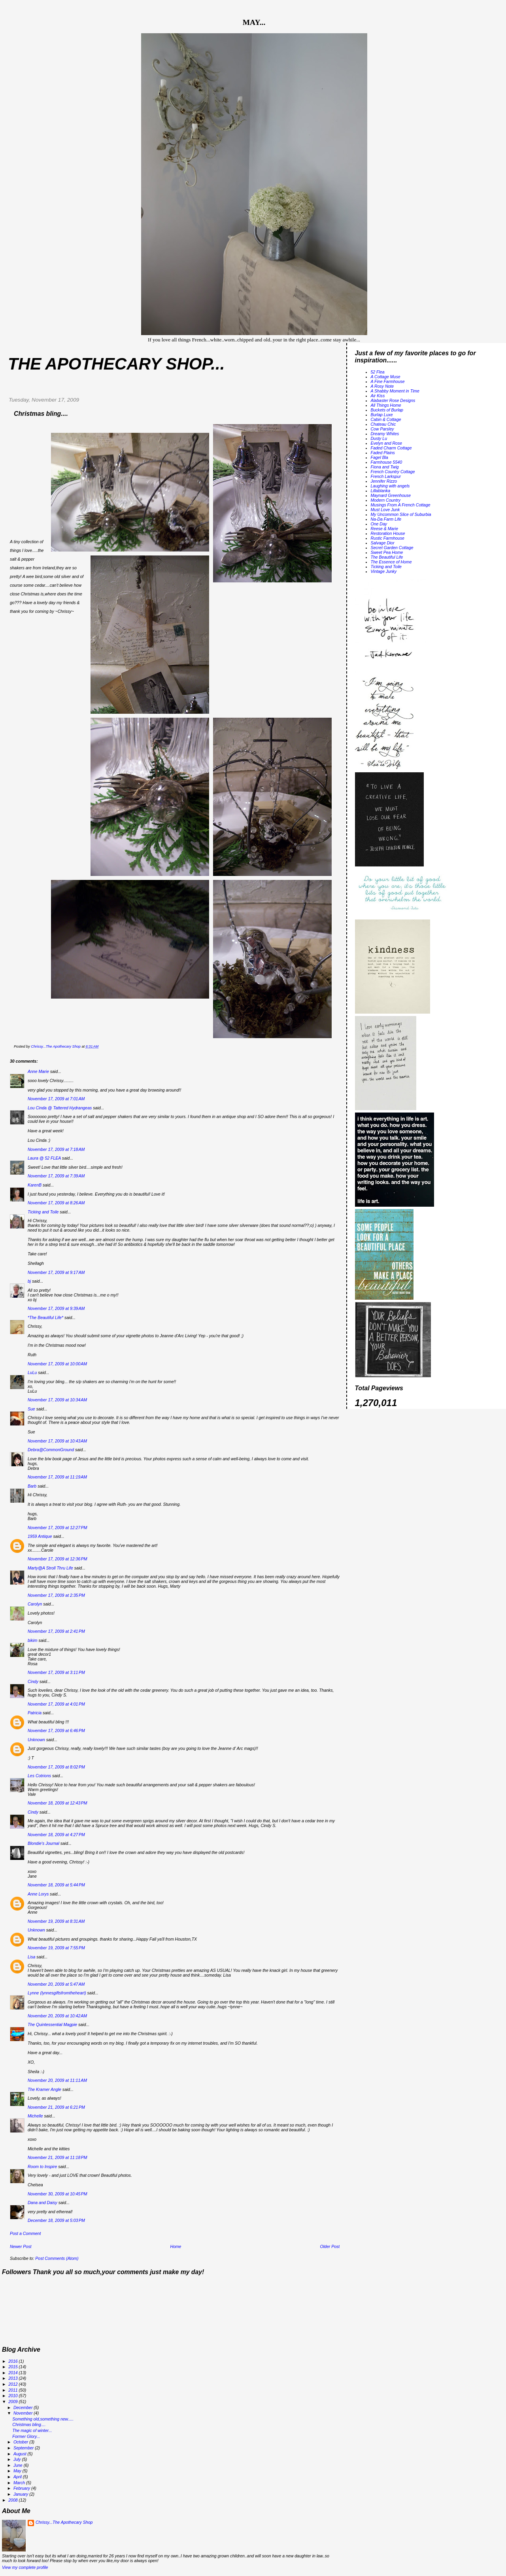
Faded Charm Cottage (391, 447)
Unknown (36, 1739)
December (23, 2407)
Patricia (35, 1712)
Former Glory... (26, 2436)
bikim (33, 1640)
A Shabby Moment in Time (395, 391)
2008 (13, 2500)
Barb (32, 1486)
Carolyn (35, 1604)
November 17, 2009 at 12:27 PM (57, 1527)
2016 (13, 2361)
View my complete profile (25, 2567)
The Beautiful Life (387, 557)
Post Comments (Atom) (56, 2258)
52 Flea (378, 372)
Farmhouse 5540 (386, 462)
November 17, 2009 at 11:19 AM (57, 1477)
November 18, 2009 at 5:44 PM (56, 1884)
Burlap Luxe (382, 414)
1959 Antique (40, 1536)
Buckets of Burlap (387, 410)
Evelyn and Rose (386, 443)
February (22, 2488)
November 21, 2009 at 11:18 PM (57, 2157)
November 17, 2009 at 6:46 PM (56, 1730)
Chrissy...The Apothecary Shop (64, 2522)
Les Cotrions (39, 1775)
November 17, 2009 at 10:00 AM (57, 1363)
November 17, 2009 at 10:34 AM (57, 1399)
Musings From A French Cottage (400, 504)
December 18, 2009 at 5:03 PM (56, 2220)
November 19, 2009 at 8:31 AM (56, 1921)
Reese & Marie (384, 528)
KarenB (35, 1185)
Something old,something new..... (43, 2419)
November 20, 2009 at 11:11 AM (57, 2080)
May (18, 2470)
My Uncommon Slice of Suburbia (401, 514)
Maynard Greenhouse (391, 495)
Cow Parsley (382, 428)
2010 (13, 2395)
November (23, 2413)
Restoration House (388, 533)
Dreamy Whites (385, 433)
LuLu (32, 1372)
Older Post (330, 2246)
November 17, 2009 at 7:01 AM (56, 1098)
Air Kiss (378, 395)
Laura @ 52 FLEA (44, 1158)
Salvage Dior (383, 542)
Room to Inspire (42, 2166)
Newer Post (20, 2246)
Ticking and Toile (43, 1211)
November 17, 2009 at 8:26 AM (56, 1202)
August (20, 2453)
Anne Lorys (38, 1894)
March (19, 2482)
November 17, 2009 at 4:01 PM (56, 1704)
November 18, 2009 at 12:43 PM (57, 1803)
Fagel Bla (379, 457)
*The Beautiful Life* (45, 1317)
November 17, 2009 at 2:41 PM (56, 1631)
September (24, 2447)
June (18, 2465)
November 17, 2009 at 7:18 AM (56, 1149)
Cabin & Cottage (386, 419)
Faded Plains (383, 452)
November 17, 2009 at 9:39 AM (56, 1308)
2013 (13, 2378)
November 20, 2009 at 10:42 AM (57, 2015)
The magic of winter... (32, 2430)
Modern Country (385, 500)
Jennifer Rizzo (384, 481)
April (18, 2476)
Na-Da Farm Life (386, 519)
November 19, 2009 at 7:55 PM (56, 1947)
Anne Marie (38, 1071)
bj (29, 1281)
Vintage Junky (384, 571)
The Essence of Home (391, 561)
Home (175, 2246)
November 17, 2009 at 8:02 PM (56, 1767)
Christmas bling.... (28, 2424)
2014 (13, 2372)
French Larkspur (386, 476)
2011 (13, 2390)
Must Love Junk (385, 509)
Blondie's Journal (43, 1843)
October (21, 2442)
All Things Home (386, 405)
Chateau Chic (383, 424)
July (17, 2459)
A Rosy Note (382, 386)
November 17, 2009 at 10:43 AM (57, 1441)
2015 (13, 2366)
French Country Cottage (393, 471)
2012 (13, 2384)
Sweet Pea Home (387, 552)
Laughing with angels (390, 485)
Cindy (33, 1681)
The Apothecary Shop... (116, 363)
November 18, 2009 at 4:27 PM (56, 1834)
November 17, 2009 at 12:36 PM (57, 1558)
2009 (13, 2401)
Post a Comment (25, 2233)
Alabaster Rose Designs (393, 400)
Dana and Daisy (42, 2202)
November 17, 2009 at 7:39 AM (56, 1175)
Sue (31, 1408)
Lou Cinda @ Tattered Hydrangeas (60, 1107)
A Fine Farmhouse (388, 381)
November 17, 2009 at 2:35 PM (56, 1595)
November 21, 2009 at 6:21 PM (56, 2107)
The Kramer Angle (44, 2089)
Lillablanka (381, 490)
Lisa (31, 1956)
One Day (379, 523)
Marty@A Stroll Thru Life (50, 1568)
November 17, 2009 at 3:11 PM (56, 1672)
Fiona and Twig (385, 466)
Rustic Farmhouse (387, 538)
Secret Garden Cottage (392, 547)
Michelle (35, 2115)
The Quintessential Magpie (52, 2024)
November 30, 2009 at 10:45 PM (57, 2193)
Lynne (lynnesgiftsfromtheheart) (57, 1992)
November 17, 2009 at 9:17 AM (56, 1272)
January (21, 2494)
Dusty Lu (379, 438)
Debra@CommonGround (51, 1449)
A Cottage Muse (385, 376)
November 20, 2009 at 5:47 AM (56, 1984)
